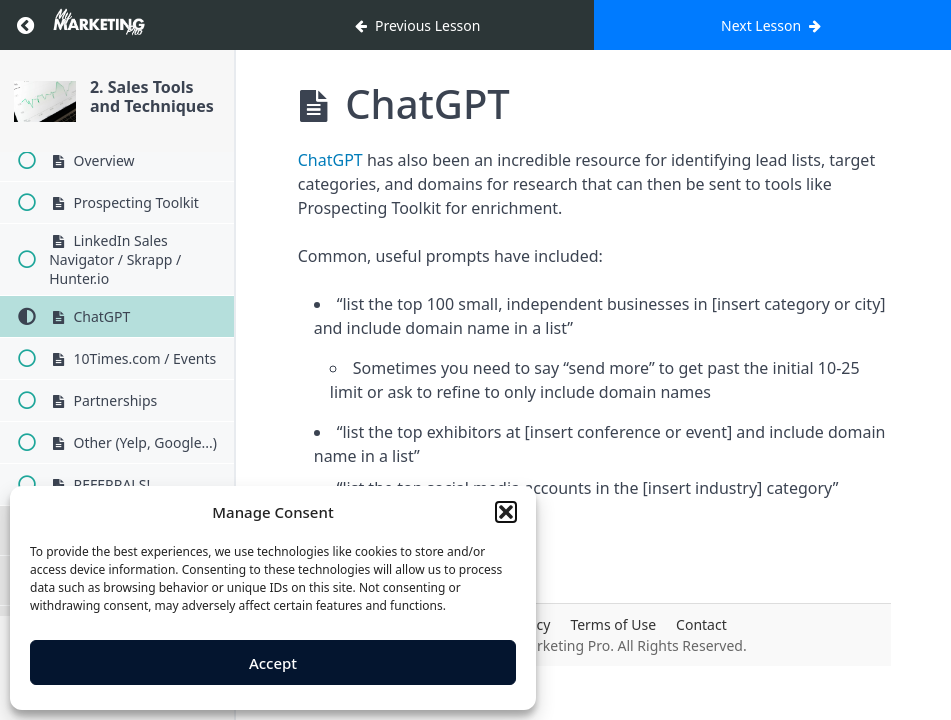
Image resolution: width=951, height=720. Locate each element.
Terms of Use (613, 624)
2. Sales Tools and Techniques (152, 96)
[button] (506, 512)
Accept (273, 663)
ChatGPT (330, 160)
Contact (701, 624)
